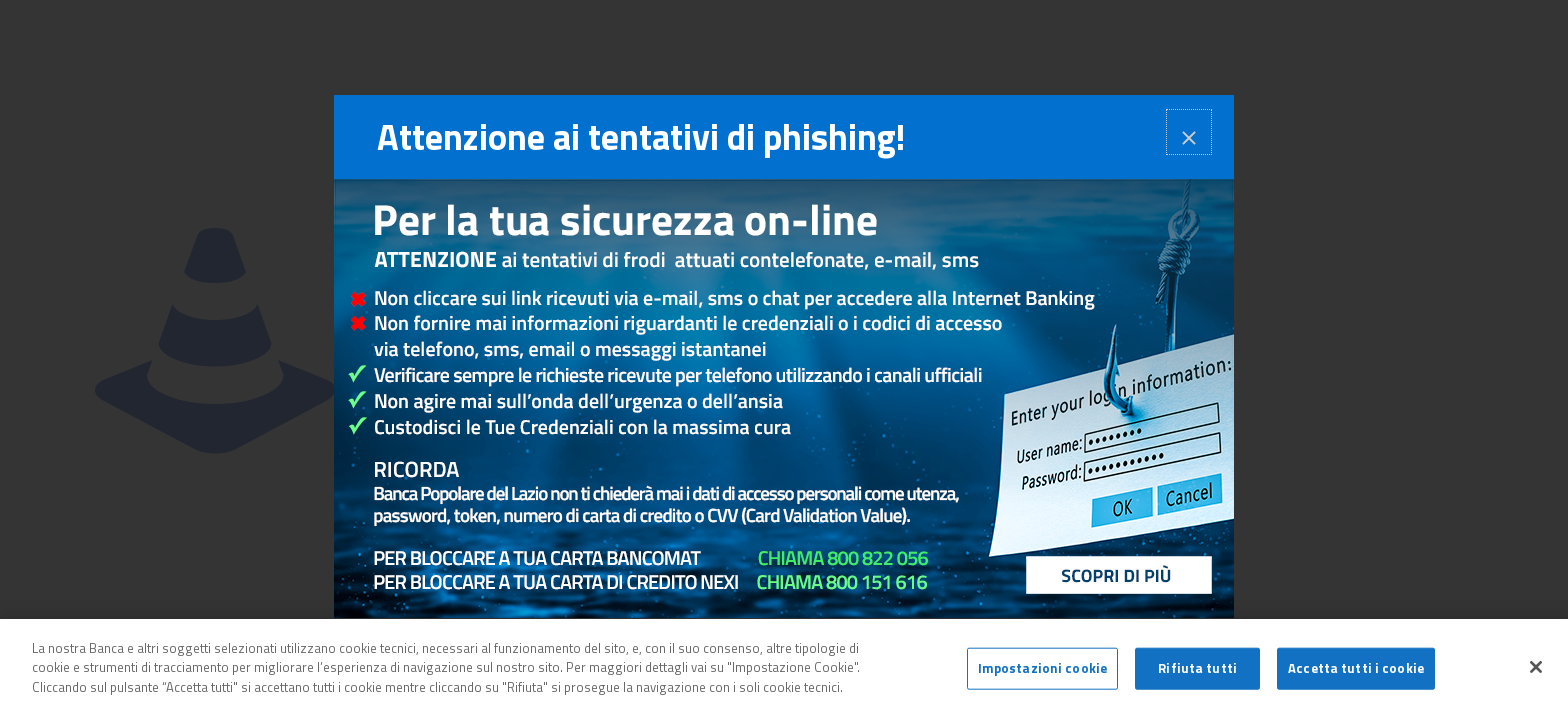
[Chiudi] (1536, 672)
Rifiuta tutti (1197, 673)
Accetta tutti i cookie (1356, 673)
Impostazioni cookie (1042, 673)
